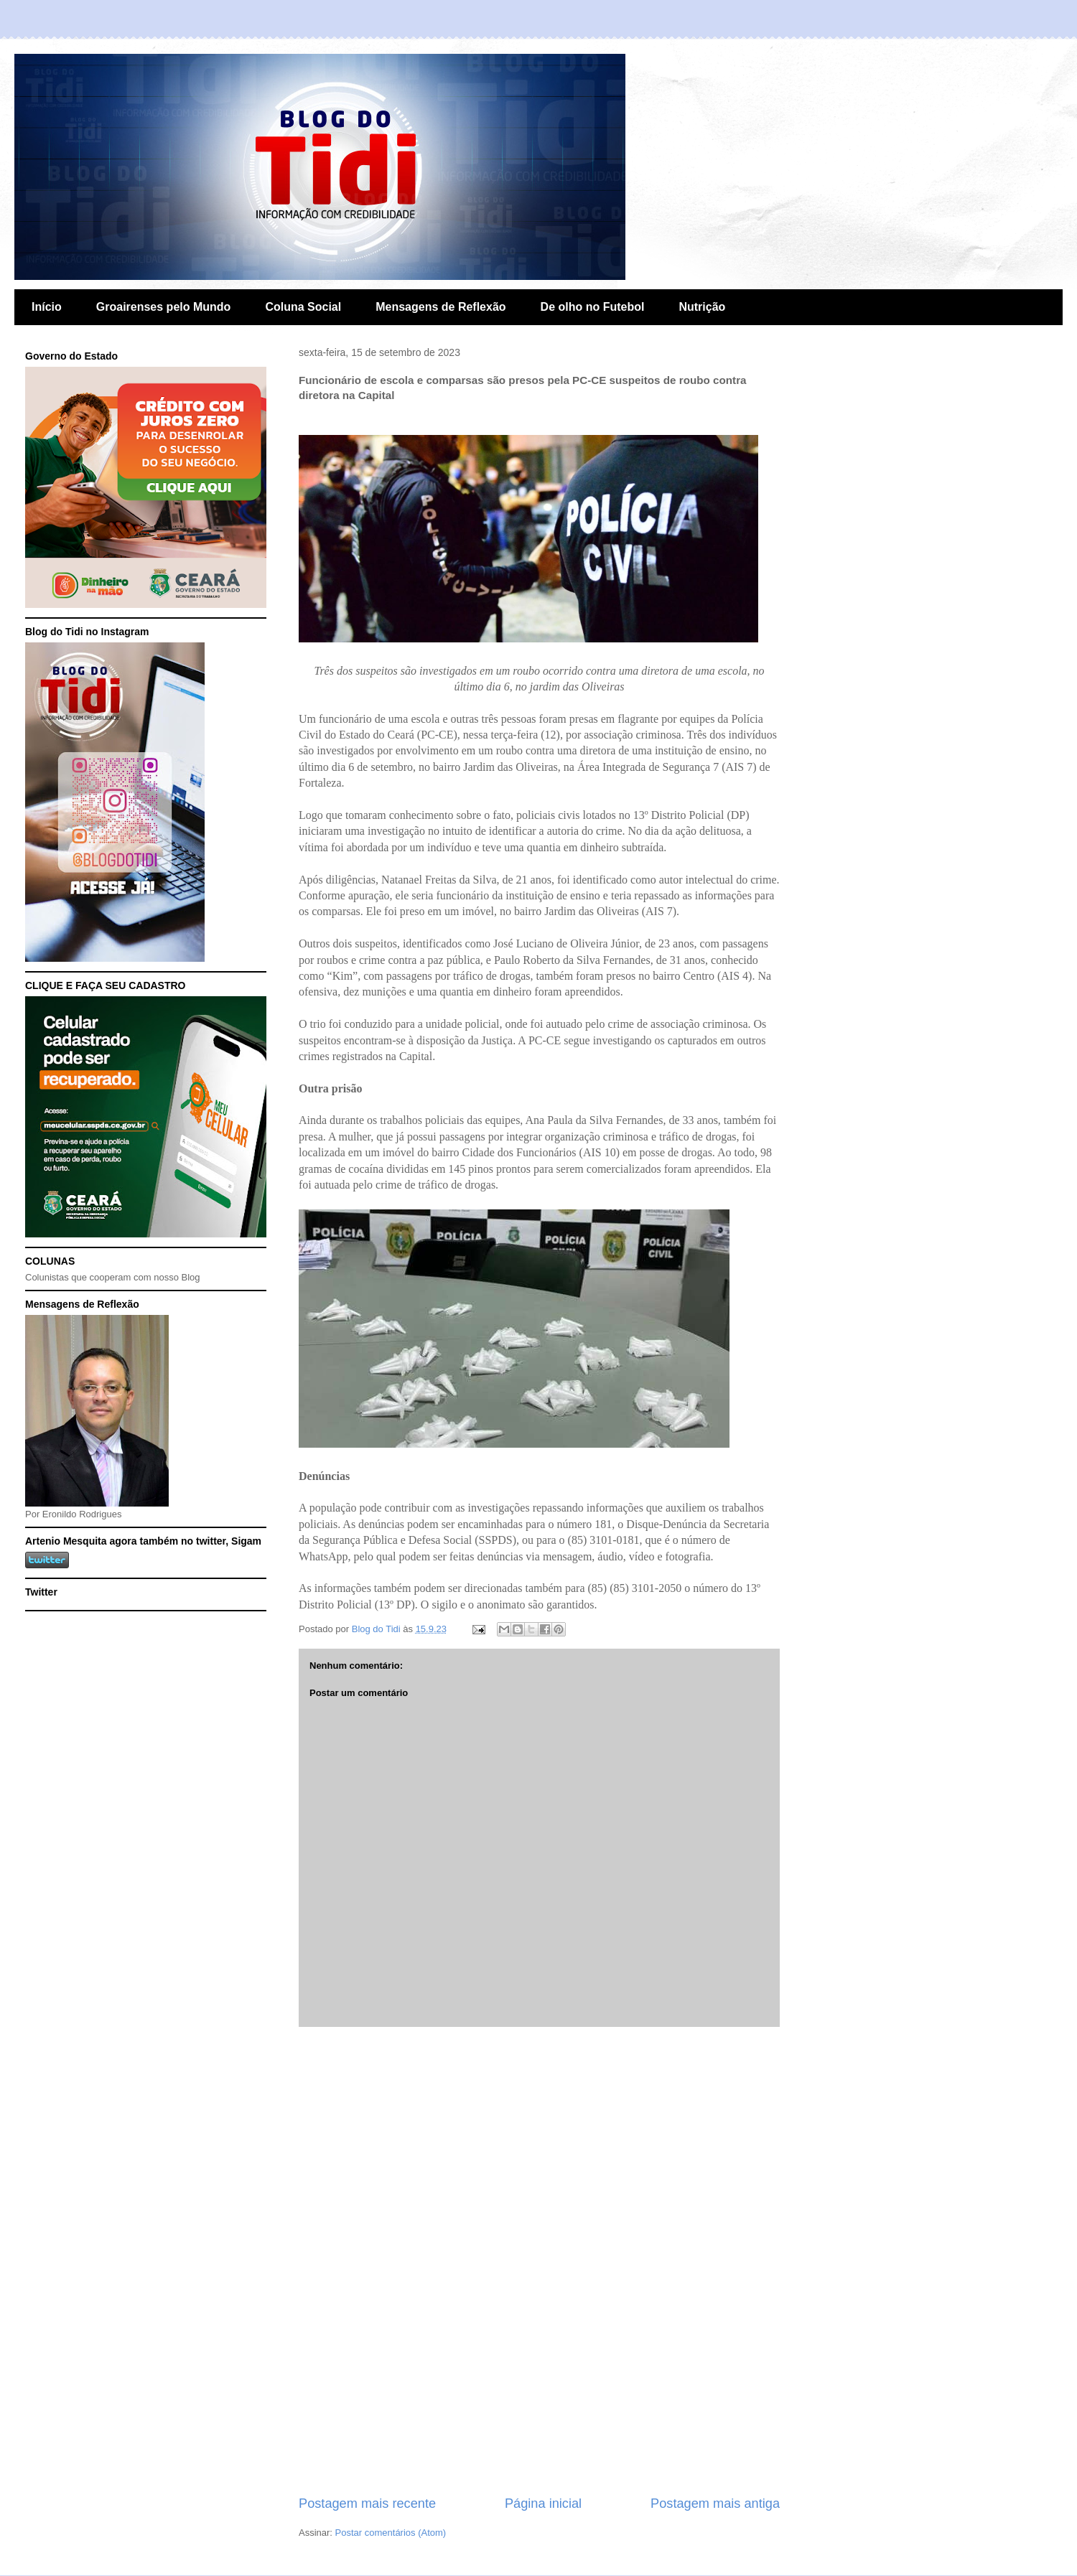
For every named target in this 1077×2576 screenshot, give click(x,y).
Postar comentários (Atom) (391, 2532)
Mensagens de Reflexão (440, 307)
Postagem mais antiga (715, 2503)
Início (47, 307)
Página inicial (543, 2503)
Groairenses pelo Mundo (163, 307)
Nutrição (702, 307)
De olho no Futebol (593, 307)
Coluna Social (303, 307)
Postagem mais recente (367, 2503)
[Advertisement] (539, 2261)
